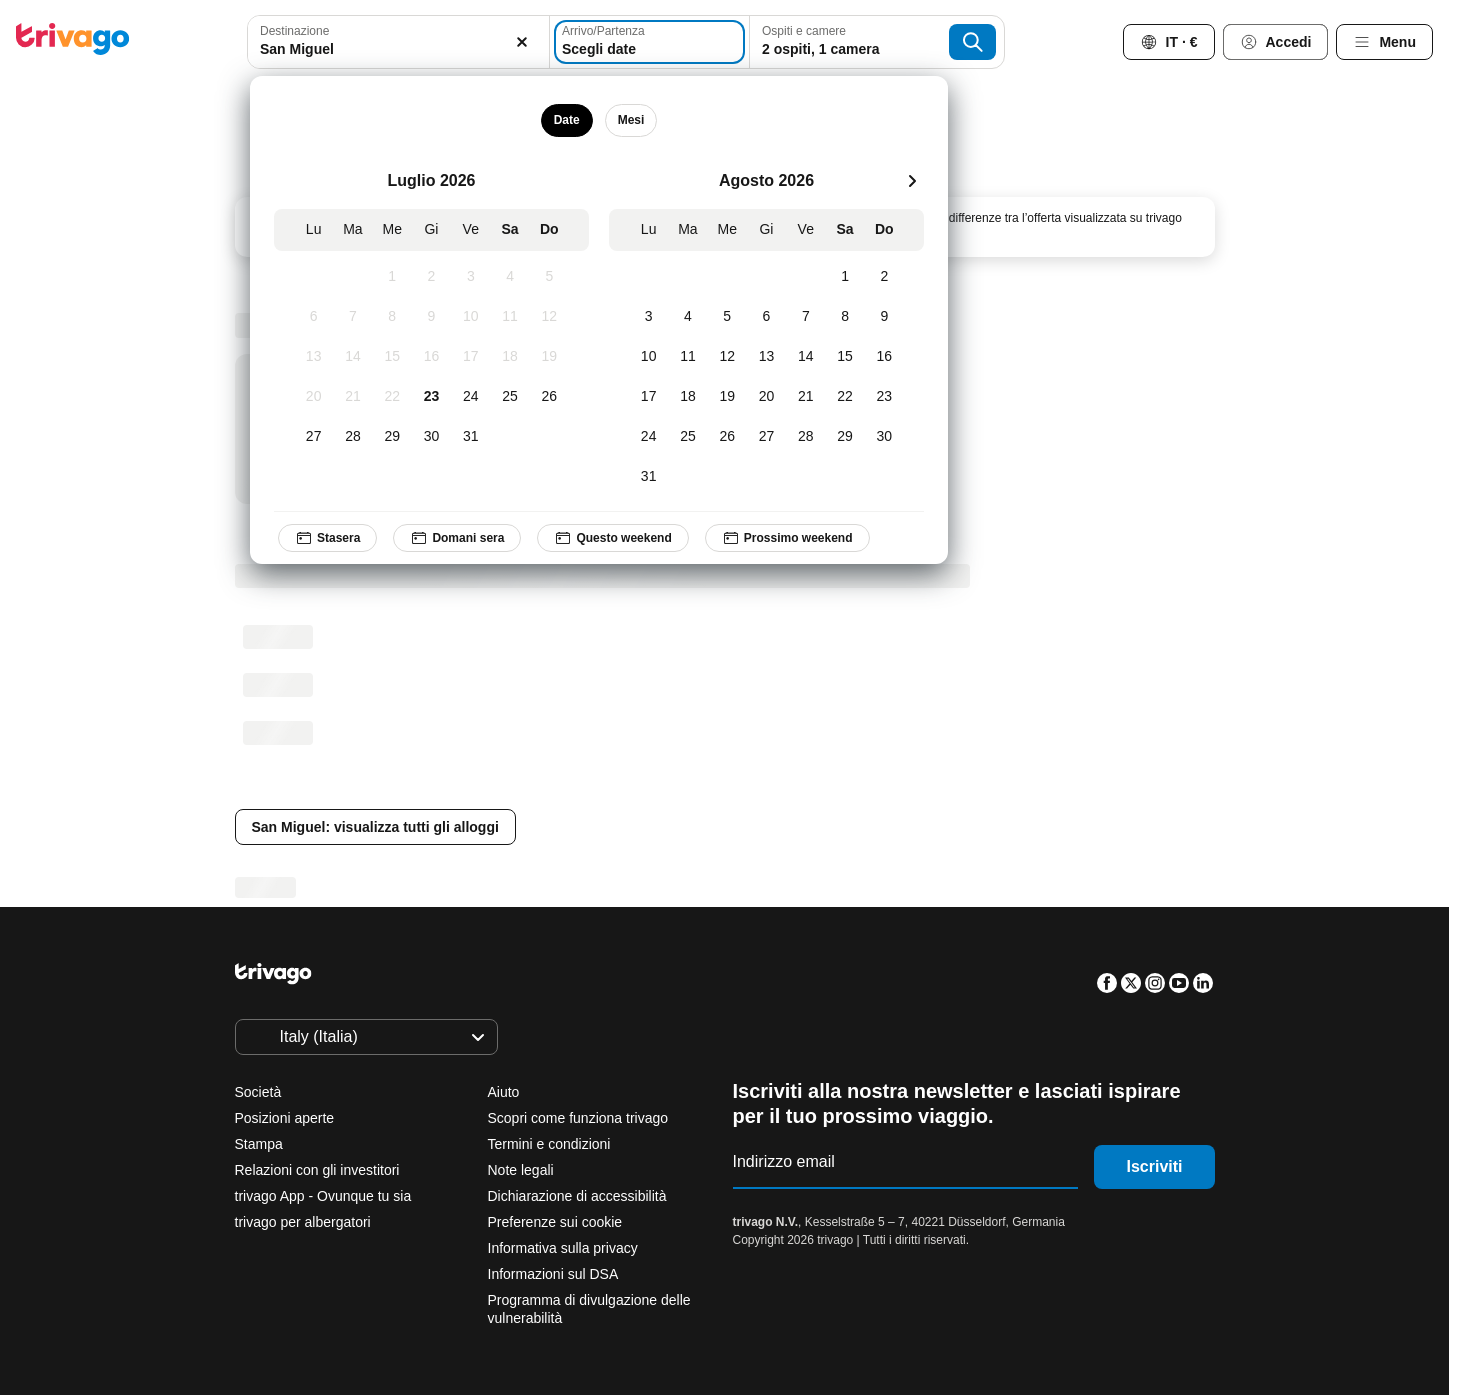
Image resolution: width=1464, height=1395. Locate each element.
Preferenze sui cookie (557, 1222)
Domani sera (458, 538)
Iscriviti (1154, 1166)
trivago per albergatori (303, 1222)
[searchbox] (398, 49)
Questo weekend (613, 538)
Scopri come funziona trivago (578, 1118)
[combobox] (398, 42)
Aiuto (504, 1092)
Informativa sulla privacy (563, 1248)
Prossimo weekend (787, 538)
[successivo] (912, 181)
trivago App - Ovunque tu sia (323, 1196)
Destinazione (294, 31)
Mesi (631, 120)
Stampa (259, 1144)
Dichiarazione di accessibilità (577, 1196)
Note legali (521, 1170)
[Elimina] (523, 42)
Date (567, 120)
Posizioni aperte (285, 1118)
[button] (398, 42)
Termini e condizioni (549, 1144)
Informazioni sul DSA (553, 1274)
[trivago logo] (73, 42)
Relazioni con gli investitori (317, 1170)
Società (258, 1092)
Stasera (327, 538)
